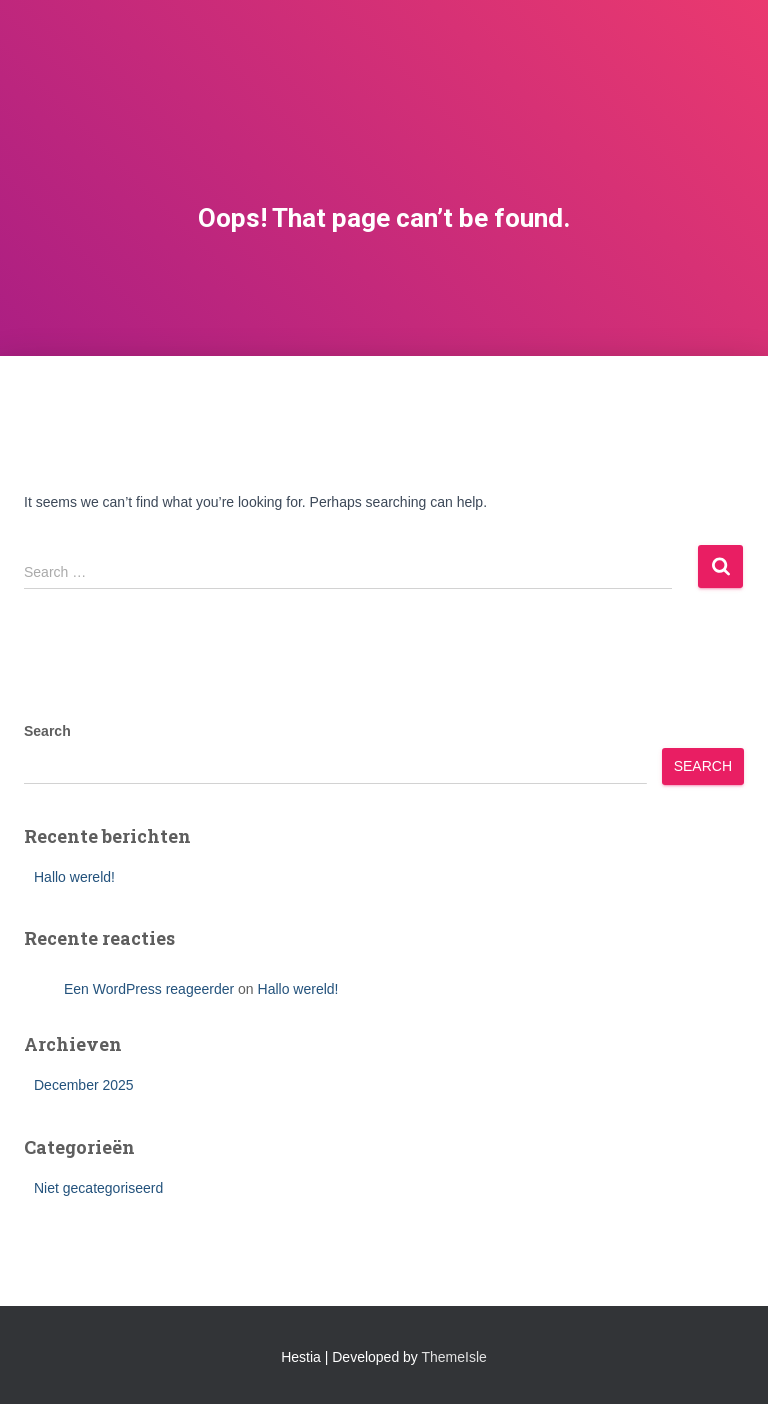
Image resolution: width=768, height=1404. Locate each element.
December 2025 (84, 1085)
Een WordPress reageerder (149, 989)
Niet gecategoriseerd (98, 1188)
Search (47, 731)
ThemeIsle (454, 1357)
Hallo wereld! (74, 877)
